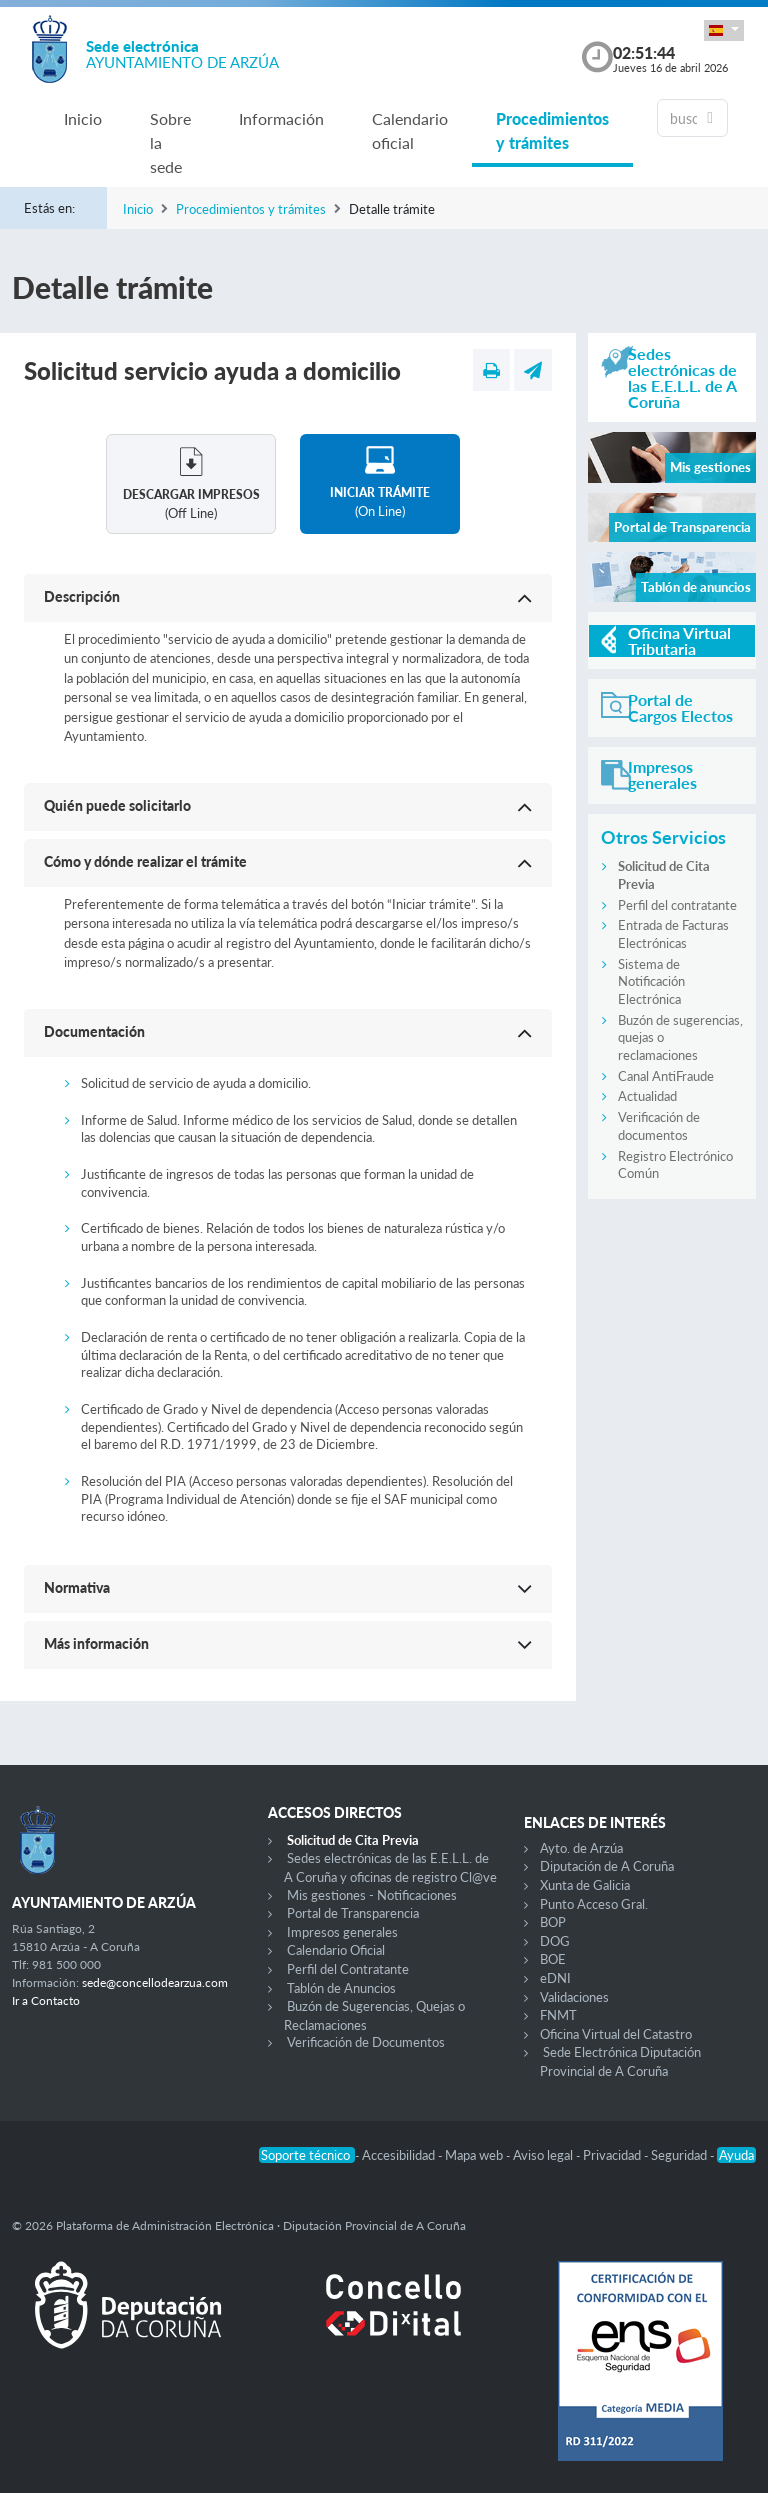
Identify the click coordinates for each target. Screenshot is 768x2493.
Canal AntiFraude (666, 1076)
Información (281, 118)
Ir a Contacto (46, 2000)
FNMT (558, 2015)
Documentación (94, 1031)
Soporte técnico (307, 2155)
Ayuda (736, 2155)
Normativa (77, 1587)
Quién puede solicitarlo (117, 805)
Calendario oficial (410, 130)
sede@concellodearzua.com (155, 1982)
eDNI (555, 1978)
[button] (724, 30)
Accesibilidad (400, 2155)
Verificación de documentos (659, 1126)
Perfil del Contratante (348, 1969)
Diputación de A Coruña (607, 1866)
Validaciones (574, 1997)
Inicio (83, 118)
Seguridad (680, 2155)
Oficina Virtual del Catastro (616, 2034)
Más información (96, 1643)
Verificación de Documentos (366, 2042)
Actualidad (647, 1096)
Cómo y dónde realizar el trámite (145, 861)
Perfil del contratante (677, 905)
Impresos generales (342, 1932)
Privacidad (613, 2155)
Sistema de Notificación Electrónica (651, 981)
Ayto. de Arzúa (581, 1848)
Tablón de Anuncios (341, 1988)
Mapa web (475, 2155)
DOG (555, 1941)
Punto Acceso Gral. (594, 1904)
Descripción (82, 596)
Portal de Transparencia (353, 1913)
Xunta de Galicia (585, 1885)
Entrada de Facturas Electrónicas (673, 934)
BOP (553, 1922)
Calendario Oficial (336, 1950)
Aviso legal (544, 2155)
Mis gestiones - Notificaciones (372, 1895)
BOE (553, 1959)
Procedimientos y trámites (552, 130)
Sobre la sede (170, 142)
